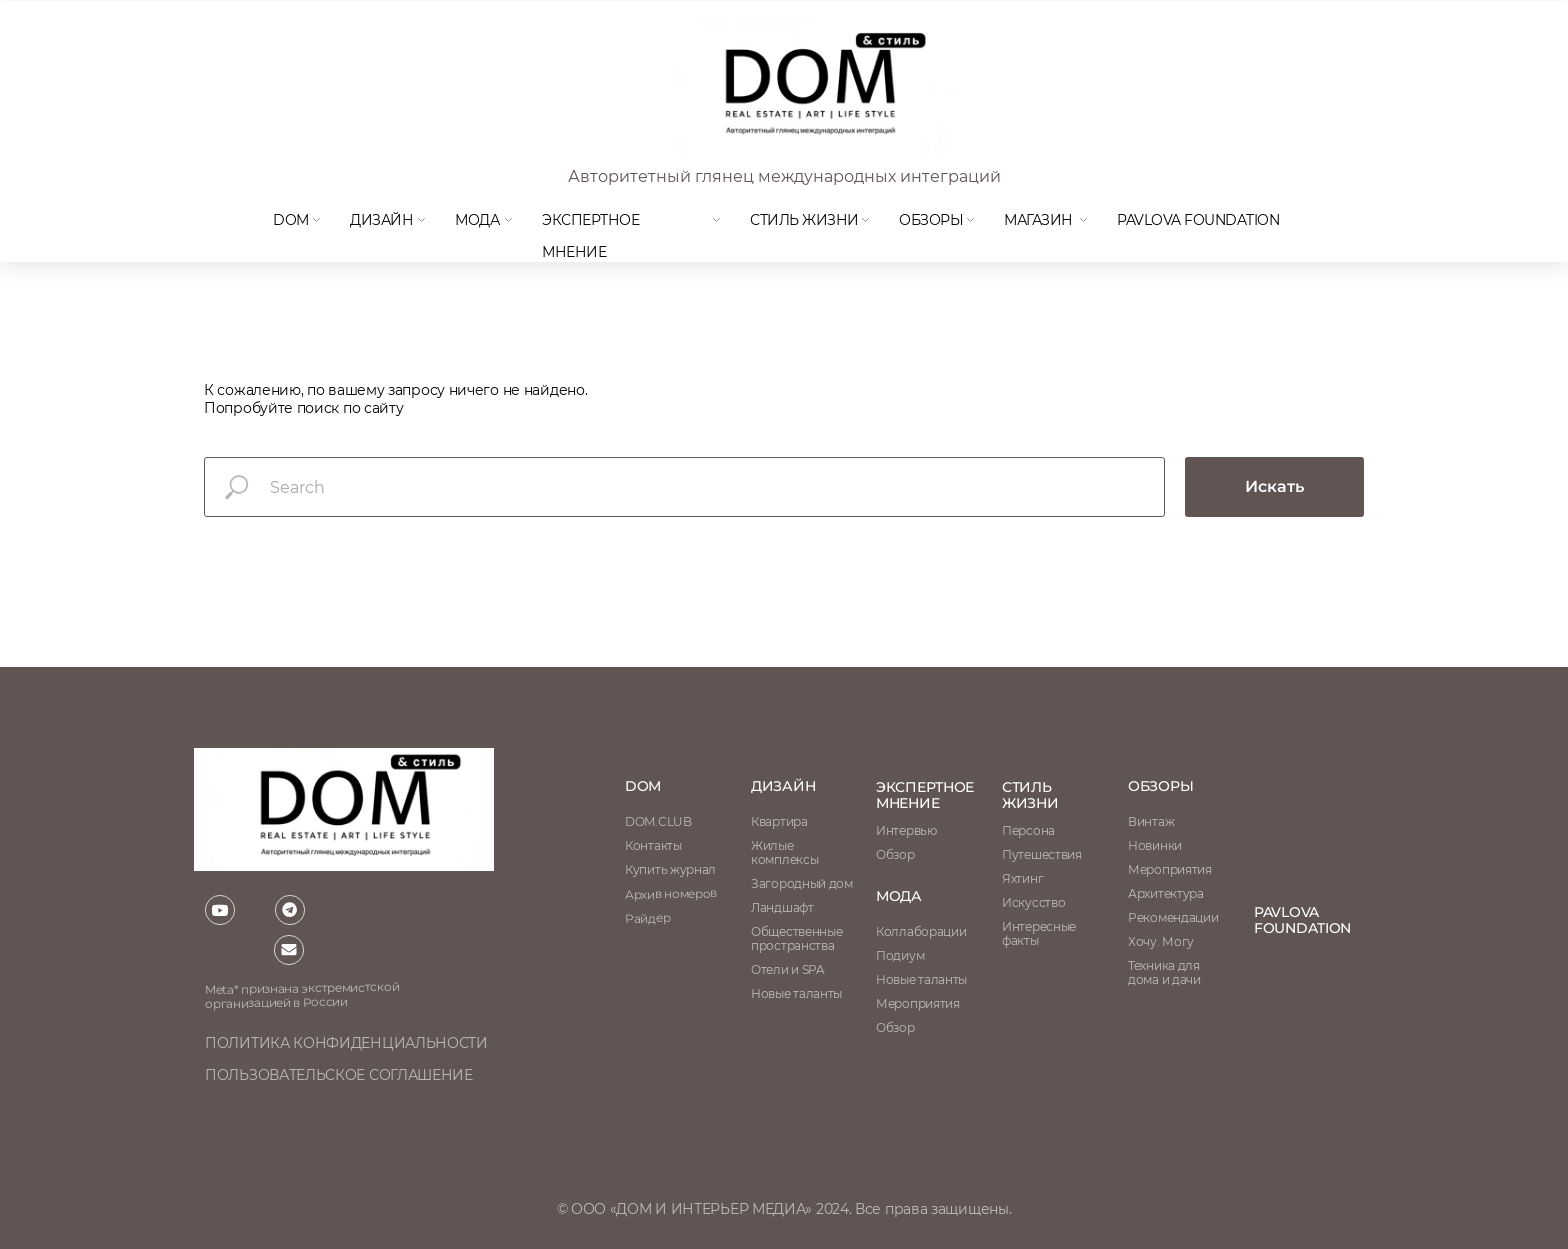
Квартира (779, 821)
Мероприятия (1170, 869)
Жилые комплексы (784, 852)
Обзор (895, 854)
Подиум (900, 955)
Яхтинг (1022, 878)
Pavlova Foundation (1198, 220)
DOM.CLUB (658, 821)
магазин (1038, 220)
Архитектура (1166, 893)
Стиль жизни (804, 220)
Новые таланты (921, 979)
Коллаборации (921, 931)
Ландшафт (782, 907)
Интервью (906, 830)
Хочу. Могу (1161, 941)
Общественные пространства (796, 938)
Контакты (653, 845)
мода (477, 220)
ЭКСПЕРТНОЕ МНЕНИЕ (925, 795)
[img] (809, 88)
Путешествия (1042, 854)
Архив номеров (671, 893)
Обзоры (931, 220)
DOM (291, 220)
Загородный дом (802, 883)
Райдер (647, 918)
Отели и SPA (788, 969)
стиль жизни (1030, 795)
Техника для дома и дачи (1164, 972)
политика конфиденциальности (346, 1043)
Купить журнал (670, 869)
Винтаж (1151, 821)
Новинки (1155, 845)
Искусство (1033, 902)
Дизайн (381, 220)
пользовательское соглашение (339, 1075)
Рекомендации (1173, 917)
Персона (1028, 830)
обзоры (1160, 786)
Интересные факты (1039, 933)
